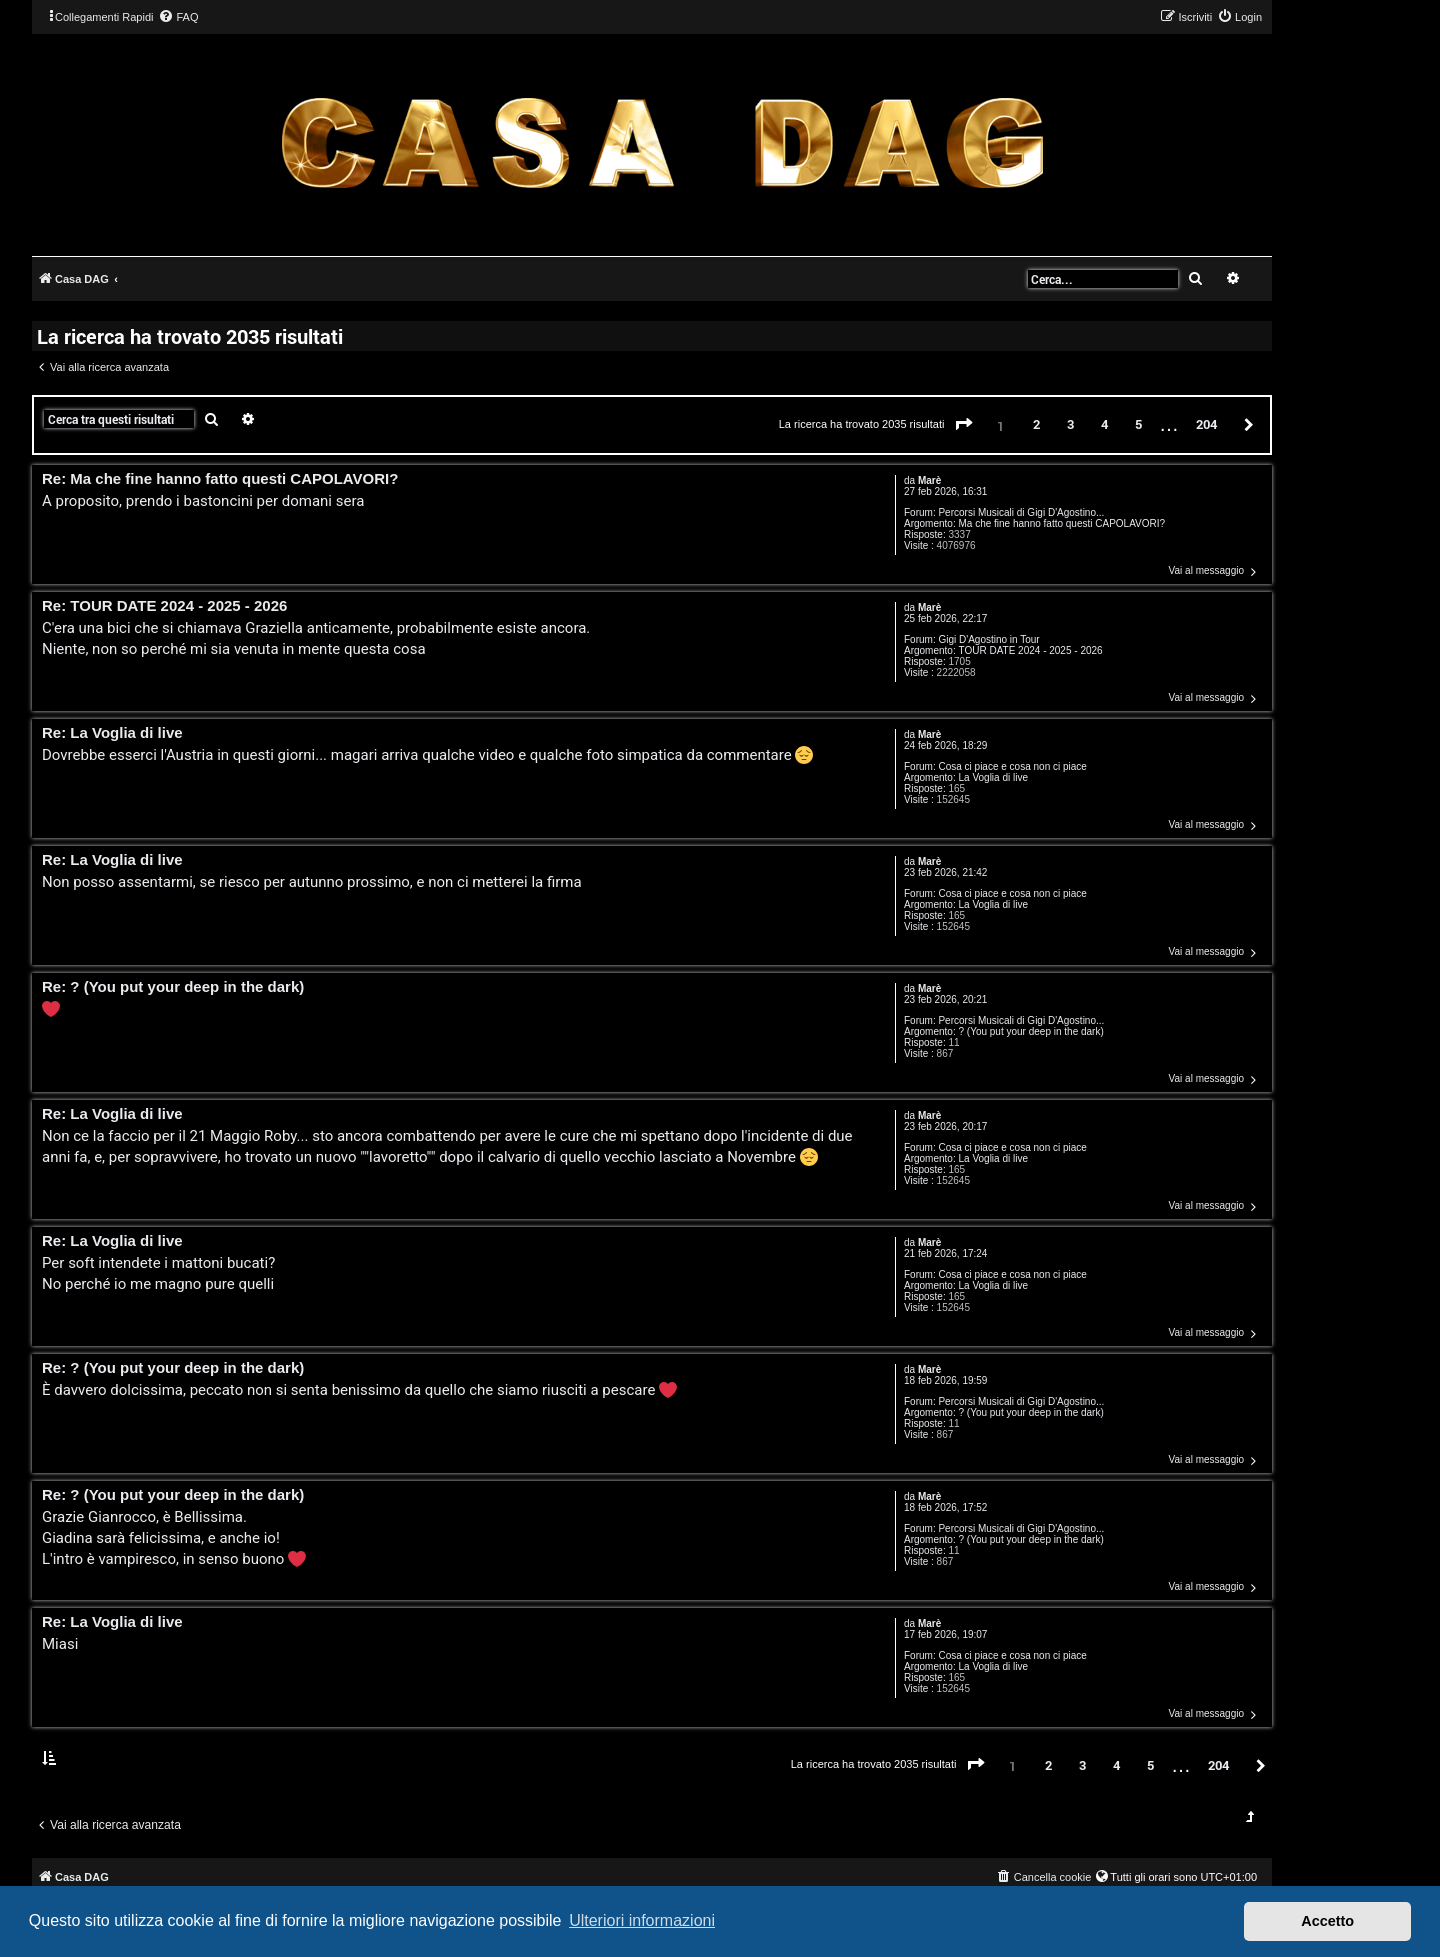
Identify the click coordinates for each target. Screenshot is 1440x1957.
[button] (964, 425)
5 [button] (1138, 424)
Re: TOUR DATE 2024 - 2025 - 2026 (164, 606)
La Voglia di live (993, 777)
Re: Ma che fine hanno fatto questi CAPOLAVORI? (220, 479)
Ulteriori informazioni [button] (642, 1920)
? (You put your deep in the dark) (1030, 1031)
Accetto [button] (1327, 1921)
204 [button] (1206, 424)
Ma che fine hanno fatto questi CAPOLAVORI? (1061, 523)
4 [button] (1104, 424)
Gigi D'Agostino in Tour (988, 639)
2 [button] (1036, 424)
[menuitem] (178, 17)
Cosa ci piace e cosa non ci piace (1012, 766)
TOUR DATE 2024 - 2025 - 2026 (1030, 650)
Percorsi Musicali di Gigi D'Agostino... (1021, 512)
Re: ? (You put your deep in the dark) (173, 987)
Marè (929, 480)
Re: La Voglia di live (112, 733)
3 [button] (1070, 424)
